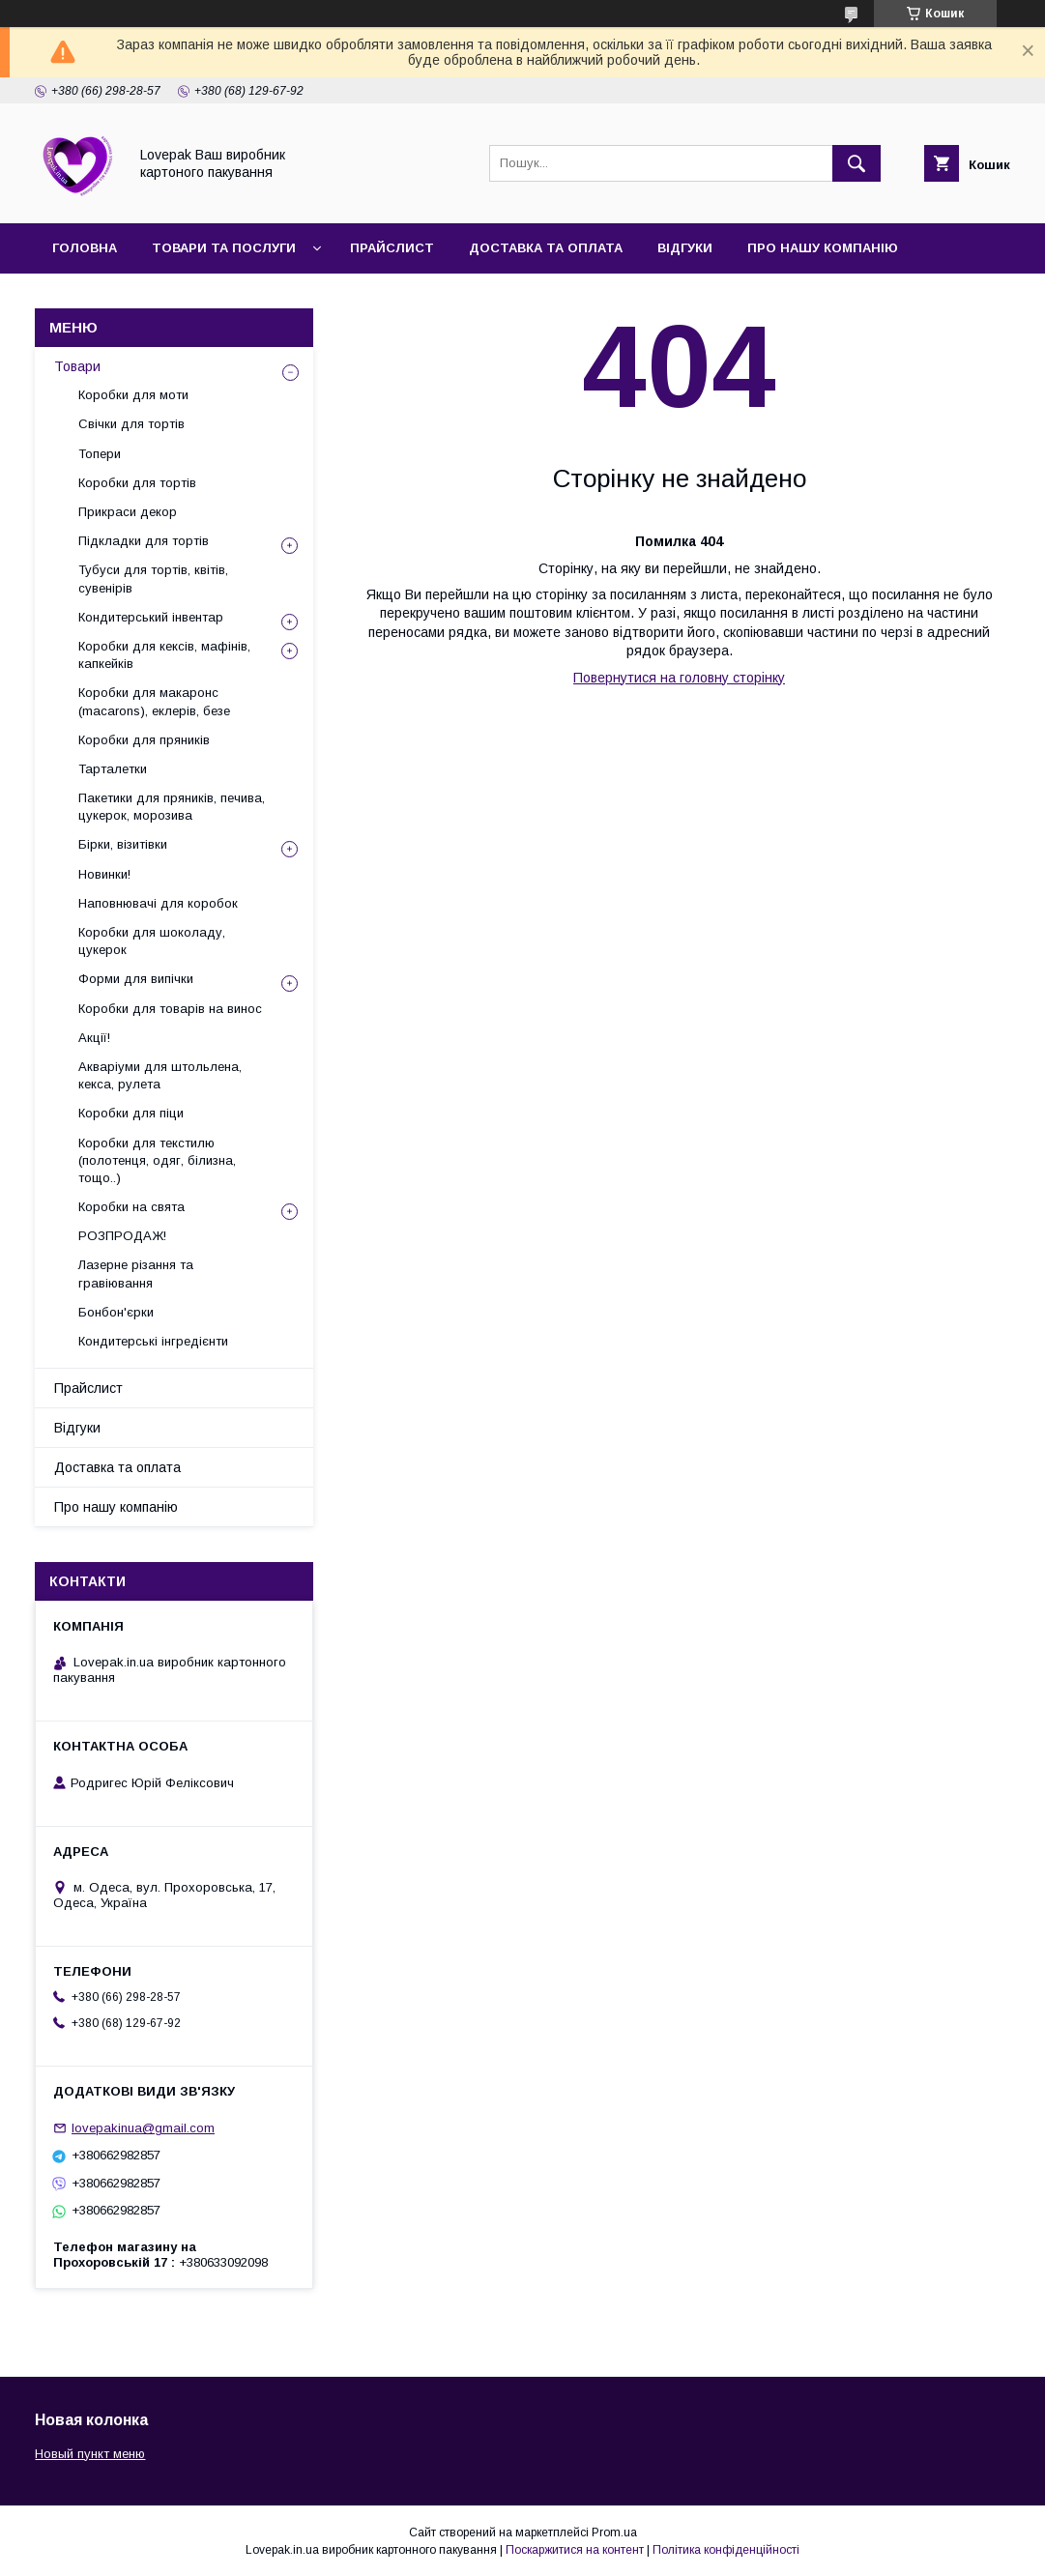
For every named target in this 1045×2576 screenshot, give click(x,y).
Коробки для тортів (137, 483)
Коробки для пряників (144, 740)
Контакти (88, 298)
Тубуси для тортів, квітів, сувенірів (153, 578)
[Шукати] (856, 163)
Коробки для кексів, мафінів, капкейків (164, 655)
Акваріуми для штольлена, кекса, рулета (160, 1075)
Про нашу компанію (822, 248)
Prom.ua (614, 2532)
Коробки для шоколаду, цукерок (151, 941)
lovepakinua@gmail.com (143, 2128)
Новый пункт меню (90, 2453)
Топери (99, 454)
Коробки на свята (131, 1207)
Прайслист (392, 248)
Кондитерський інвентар (150, 617)
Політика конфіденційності (726, 2550)
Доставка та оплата (546, 248)
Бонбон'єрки (116, 1312)
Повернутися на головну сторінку (679, 677)
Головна (84, 248)
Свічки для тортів (131, 424)
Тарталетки (112, 769)
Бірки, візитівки (122, 844)
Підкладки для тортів (143, 541)
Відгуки (684, 248)
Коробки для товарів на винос (170, 1008)
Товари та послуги (224, 248)
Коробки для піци (131, 1113)
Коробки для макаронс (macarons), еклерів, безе (154, 701)
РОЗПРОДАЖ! (122, 1236)
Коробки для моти (133, 395)
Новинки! (104, 874)
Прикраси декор (127, 512)
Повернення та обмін (241, 298)
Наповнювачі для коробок (158, 903)
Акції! (94, 1037)
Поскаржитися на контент (575, 2550)
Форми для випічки (135, 978)
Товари (77, 366)
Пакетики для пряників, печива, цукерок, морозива (171, 807)
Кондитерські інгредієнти (153, 1341)
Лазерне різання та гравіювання (135, 1273)
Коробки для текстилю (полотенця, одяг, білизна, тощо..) (157, 1160)
